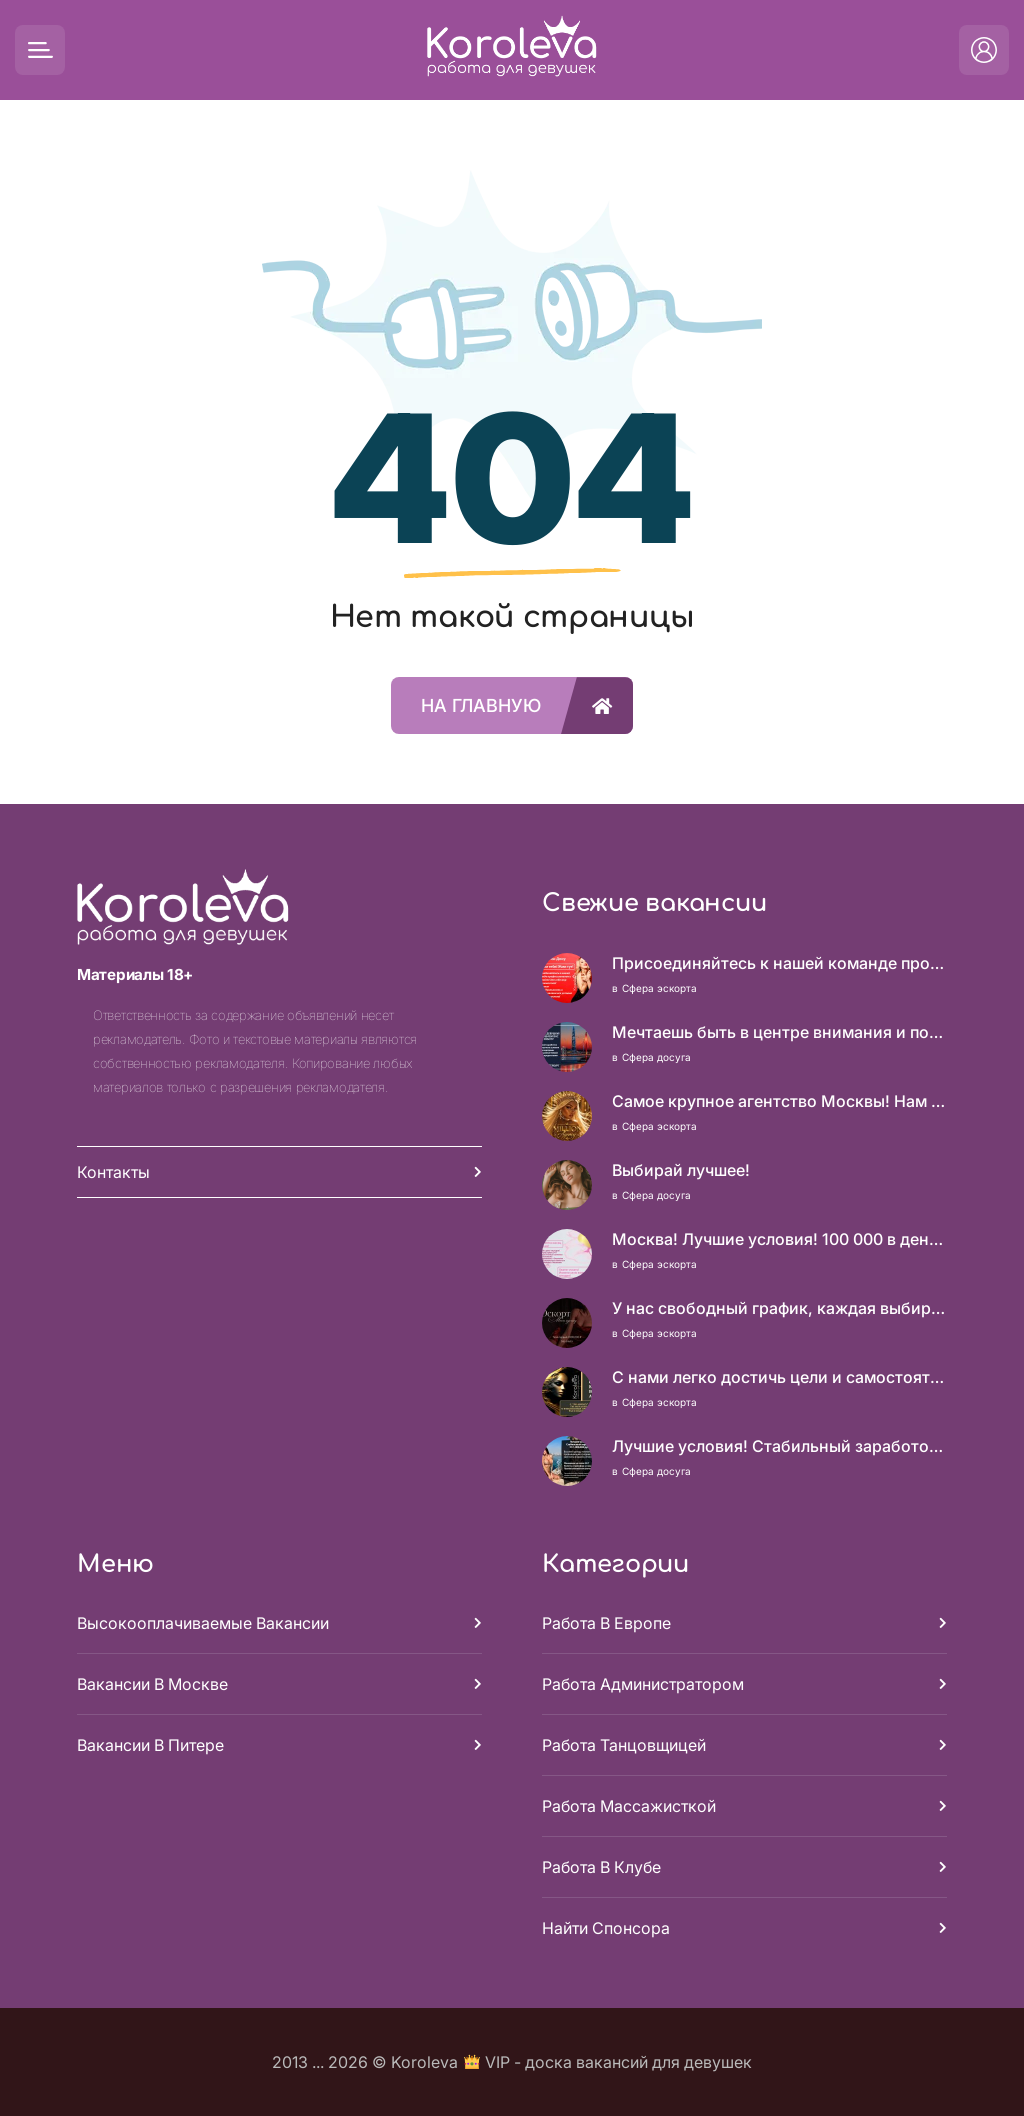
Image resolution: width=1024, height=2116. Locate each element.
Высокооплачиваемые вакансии (203, 1623)
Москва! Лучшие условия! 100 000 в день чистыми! (779, 1239)
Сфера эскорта (659, 988)
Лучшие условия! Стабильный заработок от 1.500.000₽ (779, 1446)
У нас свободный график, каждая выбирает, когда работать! (779, 1308)
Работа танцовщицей (624, 1745)
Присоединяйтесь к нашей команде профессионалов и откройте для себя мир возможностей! (779, 963)
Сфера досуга (656, 1057)
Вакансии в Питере (150, 1745)
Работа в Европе (606, 1623)
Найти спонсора (606, 1928)
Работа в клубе (601, 1867)
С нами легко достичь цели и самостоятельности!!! (779, 1377)
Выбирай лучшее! (681, 1170)
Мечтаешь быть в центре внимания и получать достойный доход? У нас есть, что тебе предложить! (779, 1032)
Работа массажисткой (629, 1806)
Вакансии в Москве (152, 1684)
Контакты (113, 1172)
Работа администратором (643, 1684)
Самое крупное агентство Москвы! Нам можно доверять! (779, 1101)
